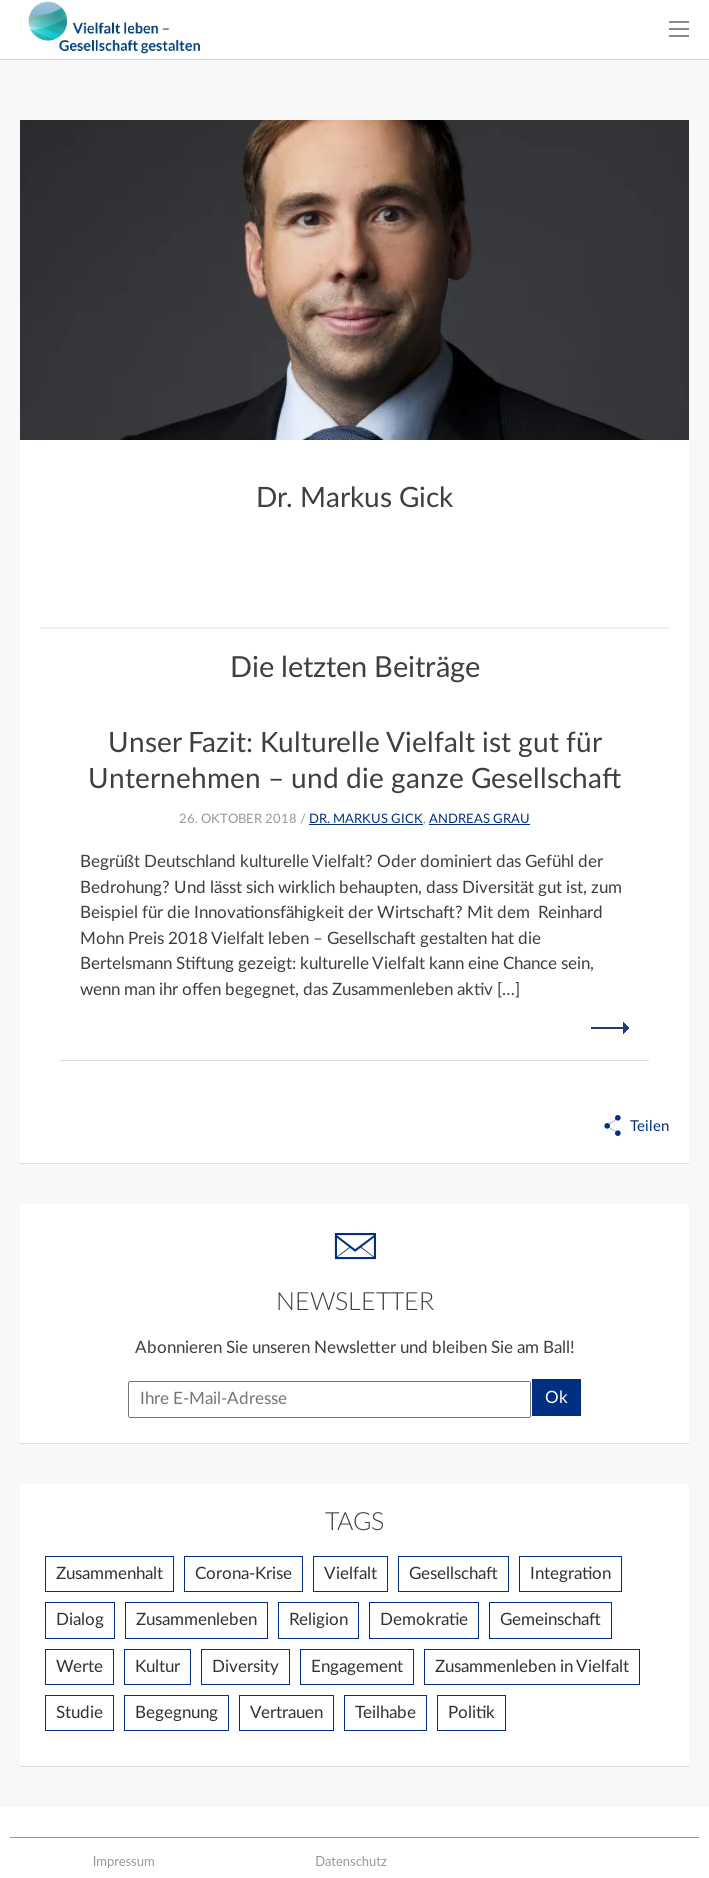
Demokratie (424, 1619)
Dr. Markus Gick (366, 819)
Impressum (124, 1861)
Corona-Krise (243, 1573)
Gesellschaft (453, 1573)
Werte (79, 1666)
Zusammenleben (196, 1619)
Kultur (157, 1666)
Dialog (80, 1619)
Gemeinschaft (550, 1619)
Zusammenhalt (109, 1573)
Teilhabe (385, 1712)
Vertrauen (286, 1712)
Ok (556, 1397)
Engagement (357, 1666)
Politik (471, 1712)
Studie (79, 1712)
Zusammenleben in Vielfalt (532, 1666)
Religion (318, 1619)
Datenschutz (351, 1861)
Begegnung (176, 1712)
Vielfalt (350, 1573)
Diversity (245, 1666)
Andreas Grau (479, 819)
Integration (570, 1573)
